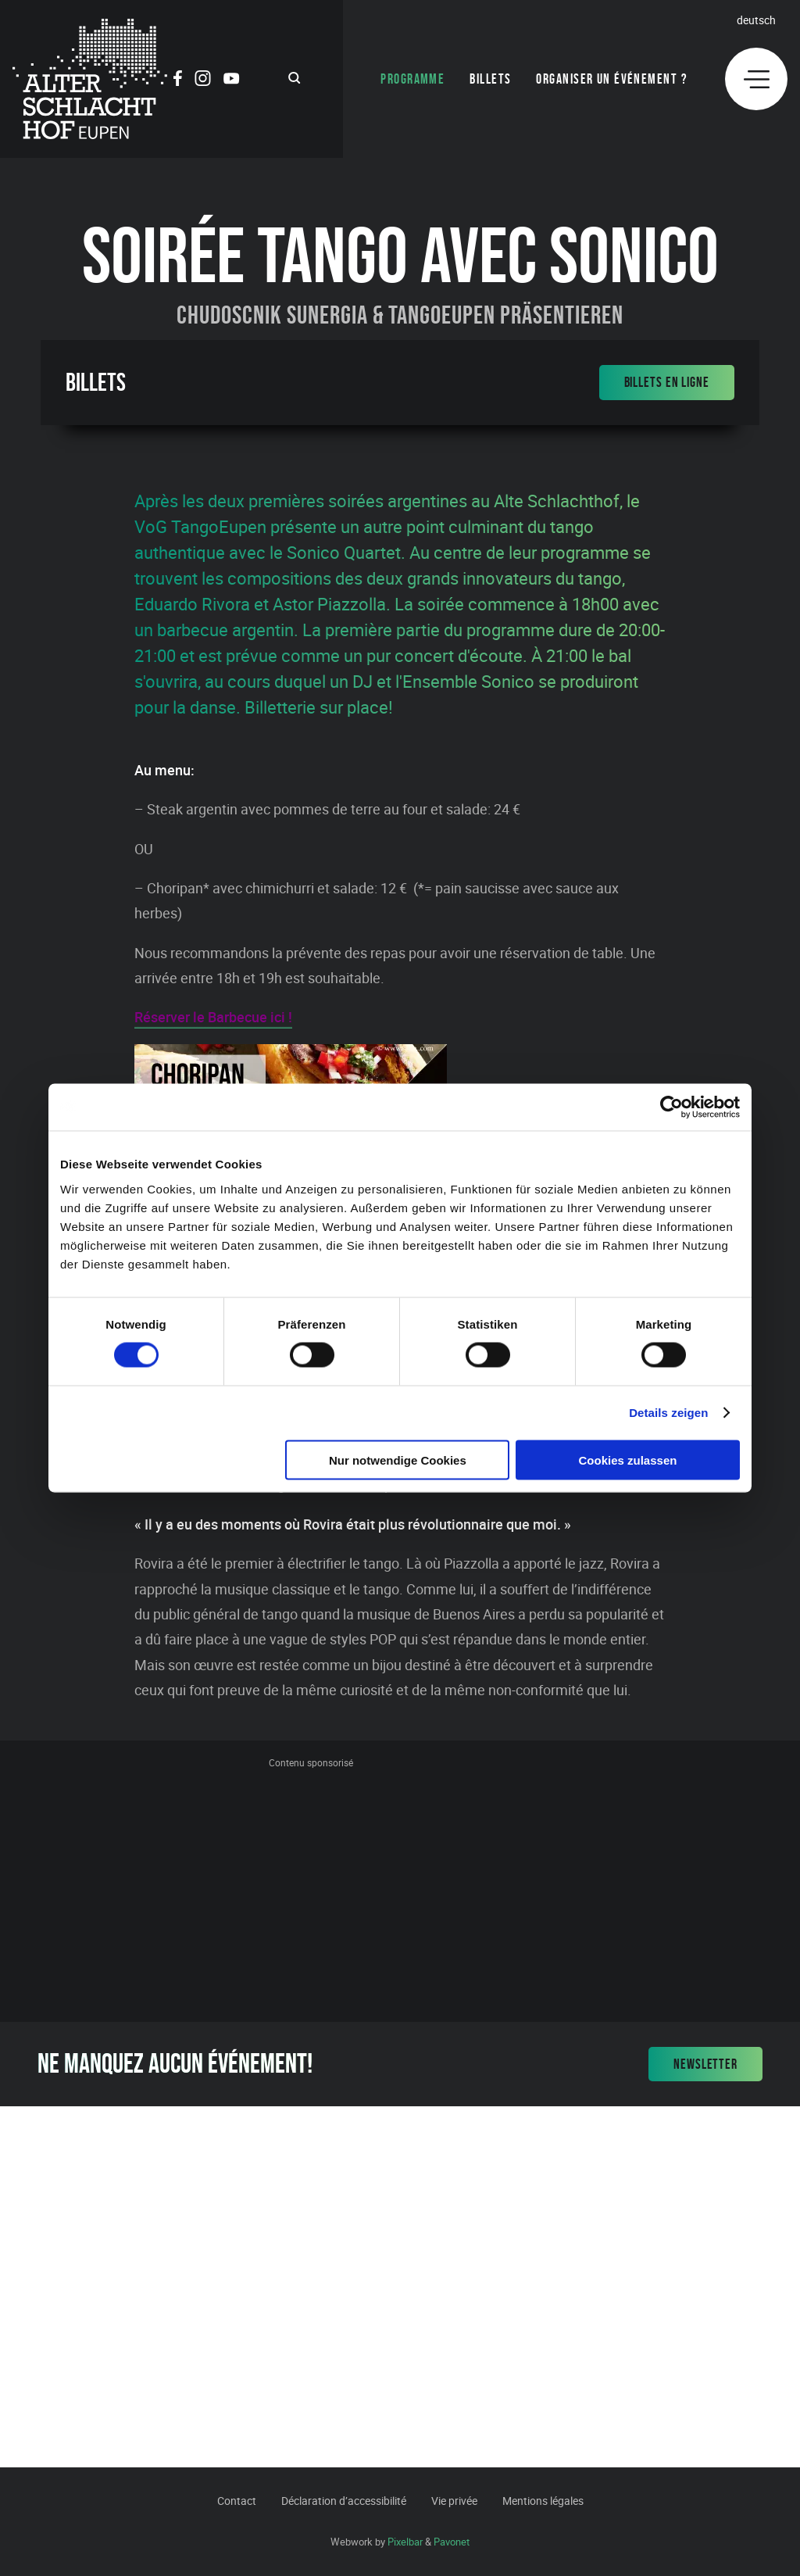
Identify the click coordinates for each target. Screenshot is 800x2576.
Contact (236, 2500)
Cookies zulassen (628, 1459)
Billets (490, 79)
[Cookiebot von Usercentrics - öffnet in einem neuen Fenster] (671, 1107)
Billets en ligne (666, 382)
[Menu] (756, 79)
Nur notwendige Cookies (397, 1459)
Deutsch (756, 20)
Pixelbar (405, 2542)
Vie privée (454, 2500)
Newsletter (705, 2064)
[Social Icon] (177, 80)
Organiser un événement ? (612, 79)
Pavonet (452, 2542)
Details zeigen (668, 1412)
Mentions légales (543, 2500)
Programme (412, 79)
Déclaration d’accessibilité (343, 2500)
